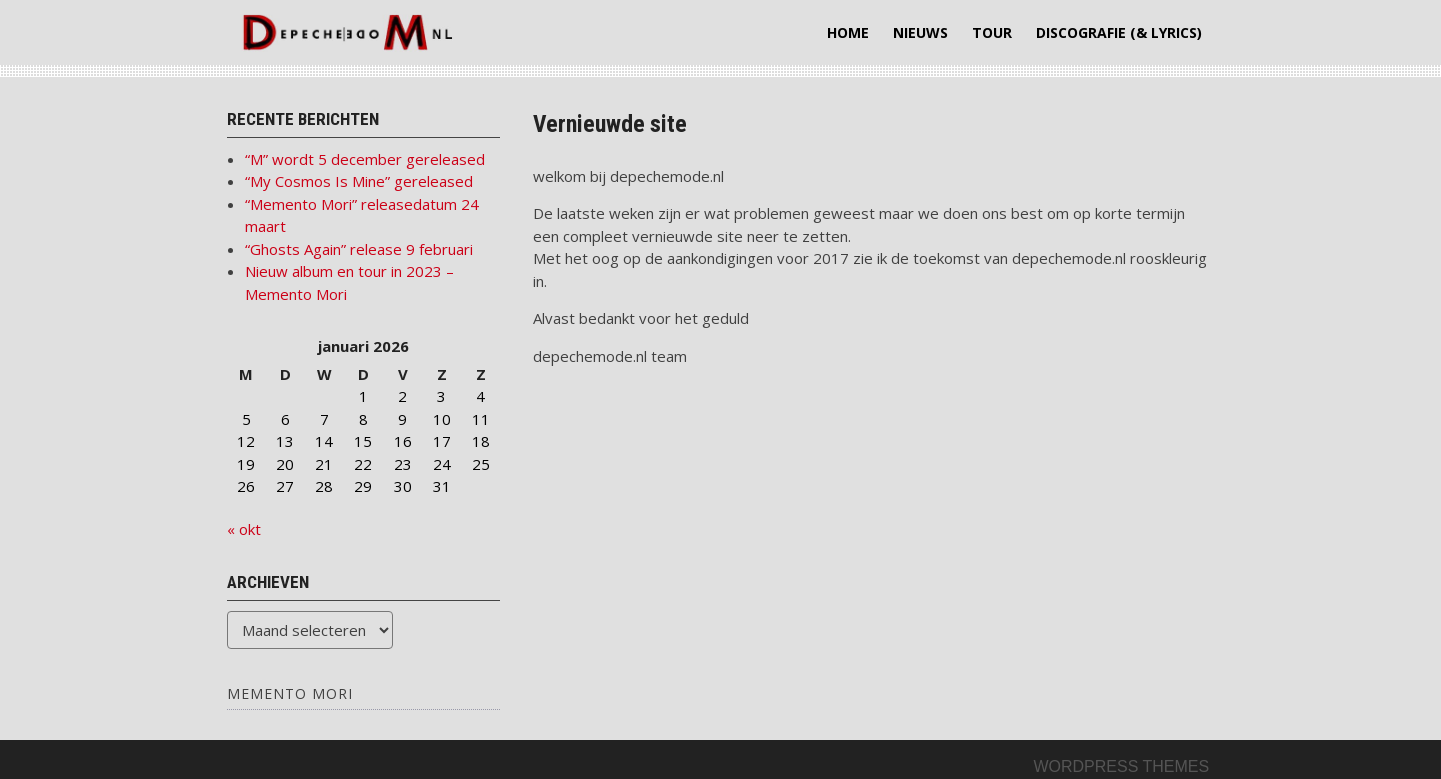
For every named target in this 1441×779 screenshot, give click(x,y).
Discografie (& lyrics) (1119, 32)
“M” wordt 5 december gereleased (365, 159)
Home (848, 32)
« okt (244, 529)
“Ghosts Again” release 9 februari (359, 249)
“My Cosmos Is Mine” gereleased (359, 181)
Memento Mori (290, 693)
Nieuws (920, 32)
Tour (992, 32)
